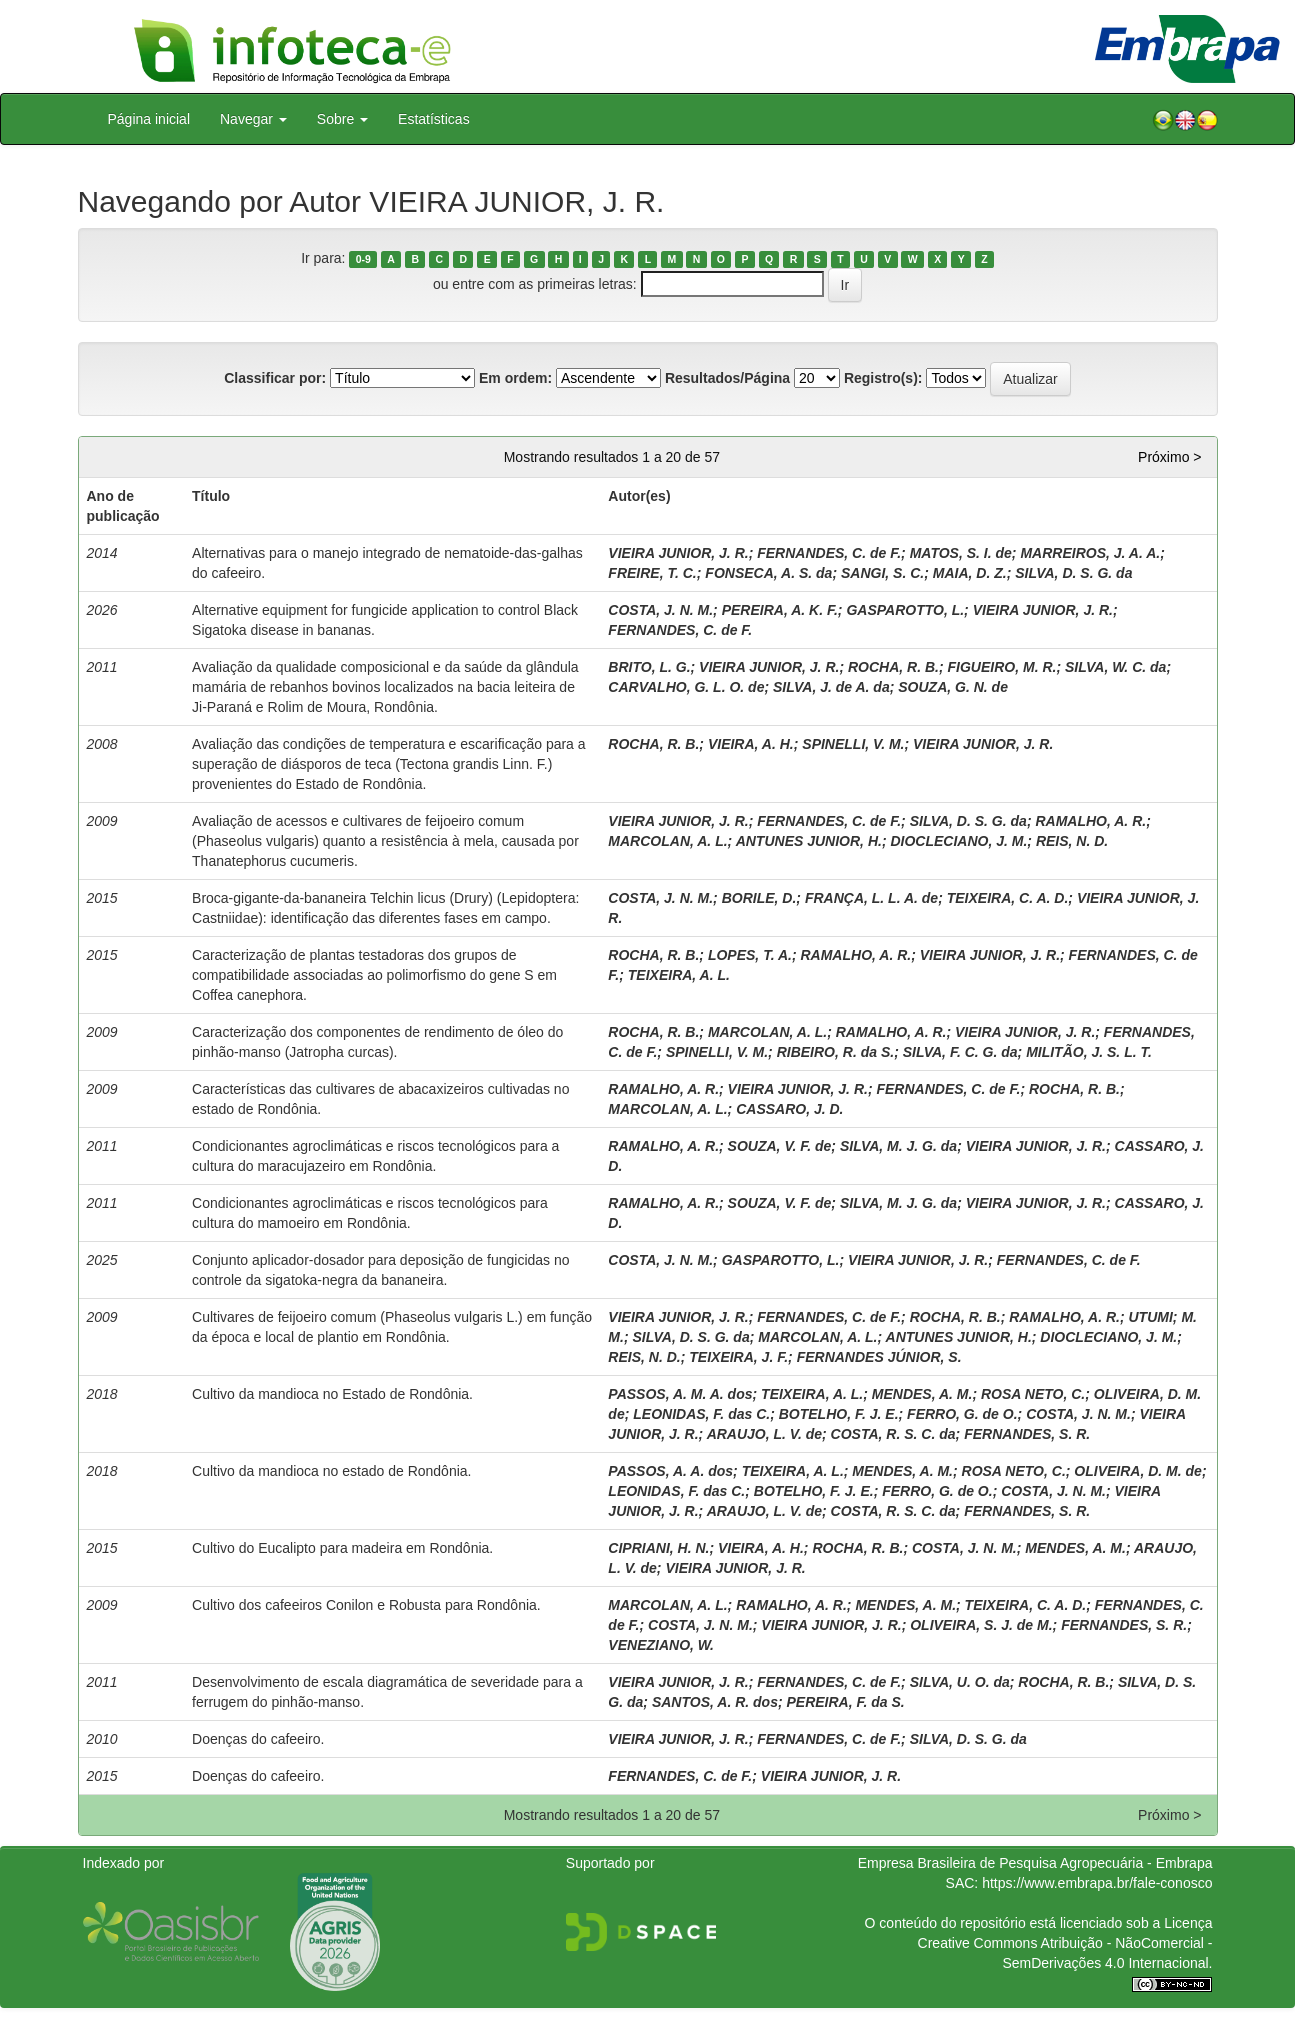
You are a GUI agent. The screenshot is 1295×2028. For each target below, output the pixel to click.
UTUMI (1151, 1317)
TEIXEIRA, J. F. (738, 1357)
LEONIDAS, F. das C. (701, 1414)
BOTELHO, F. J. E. (839, 1414)
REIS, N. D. (1072, 841)
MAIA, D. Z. (970, 573)
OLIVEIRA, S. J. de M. (981, 1625)
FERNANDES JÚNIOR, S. (879, 1357)
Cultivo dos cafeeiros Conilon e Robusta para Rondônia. (366, 1605)
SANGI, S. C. (882, 573)
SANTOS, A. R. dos (715, 1702)
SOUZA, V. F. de (780, 1146)
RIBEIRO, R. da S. (835, 1052)
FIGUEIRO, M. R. (1002, 667)
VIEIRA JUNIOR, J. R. (678, 553)
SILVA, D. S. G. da (1073, 573)
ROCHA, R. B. (893, 667)
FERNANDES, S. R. (1027, 1434)
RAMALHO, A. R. (1090, 821)
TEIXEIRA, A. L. (679, 975)
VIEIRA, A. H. (751, 744)
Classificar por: (275, 378)
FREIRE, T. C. (652, 573)
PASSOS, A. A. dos (670, 1471)
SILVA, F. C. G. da (960, 1052)
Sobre (342, 119)
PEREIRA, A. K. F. (780, 610)
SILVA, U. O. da (960, 1682)
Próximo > (1169, 457)
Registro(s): (883, 378)
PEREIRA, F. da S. (846, 1702)
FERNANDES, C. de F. (829, 553)
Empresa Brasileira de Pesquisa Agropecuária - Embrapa (1035, 1863)
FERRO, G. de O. (962, 1414)
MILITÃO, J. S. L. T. (1089, 1052)
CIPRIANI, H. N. (658, 1548)
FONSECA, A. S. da (768, 573)
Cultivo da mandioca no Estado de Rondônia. (332, 1394)
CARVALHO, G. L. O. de (686, 687)
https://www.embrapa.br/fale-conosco (1097, 1883)
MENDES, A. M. (922, 1394)
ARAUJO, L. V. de (764, 1434)
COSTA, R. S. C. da (893, 1434)
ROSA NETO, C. (1033, 1394)
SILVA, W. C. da (1115, 667)
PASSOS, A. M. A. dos (680, 1394)
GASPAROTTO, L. (905, 610)
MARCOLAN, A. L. (667, 841)
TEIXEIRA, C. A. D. (1008, 898)
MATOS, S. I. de (961, 553)
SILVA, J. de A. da (831, 687)
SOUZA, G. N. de (953, 687)
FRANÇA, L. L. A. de (871, 898)
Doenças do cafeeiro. (258, 1739)
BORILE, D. (759, 898)
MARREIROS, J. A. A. (1090, 553)
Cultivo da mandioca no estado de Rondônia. (331, 1471)
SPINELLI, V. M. (853, 744)
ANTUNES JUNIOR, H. (809, 841)
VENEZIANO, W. (661, 1645)
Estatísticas (434, 119)
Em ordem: (515, 378)
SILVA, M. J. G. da (898, 1146)
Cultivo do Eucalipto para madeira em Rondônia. (342, 1548)
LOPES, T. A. (750, 955)
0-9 (363, 259)
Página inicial (149, 119)
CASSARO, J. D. (789, 1109)
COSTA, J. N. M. (660, 610)
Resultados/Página (727, 378)
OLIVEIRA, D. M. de (1138, 1471)
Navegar (253, 119)
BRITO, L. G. (649, 667)
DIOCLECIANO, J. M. (958, 841)
